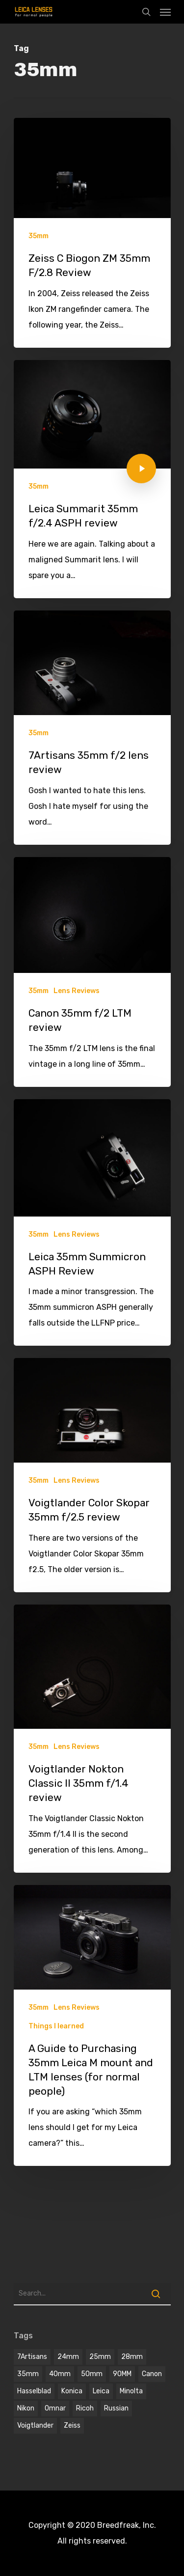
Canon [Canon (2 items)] (152, 2374)
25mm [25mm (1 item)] (100, 2357)
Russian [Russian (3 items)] (116, 2408)
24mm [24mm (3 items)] (68, 2357)
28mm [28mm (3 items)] (132, 2357)
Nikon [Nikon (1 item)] (25, 2408)
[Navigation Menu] (165, 12)
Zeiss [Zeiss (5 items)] (72, 2425)
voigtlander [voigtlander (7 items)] (35, 2425)
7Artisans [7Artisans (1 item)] (32, 2357)
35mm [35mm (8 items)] (28, 2374)
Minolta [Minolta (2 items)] (131, 2391)
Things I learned (56, 2026)
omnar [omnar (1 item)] (55, 2408)
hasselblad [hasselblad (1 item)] (34, 2391)
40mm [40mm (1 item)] (60, 2374)
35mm (38, 236)
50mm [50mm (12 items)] (92, 2374)
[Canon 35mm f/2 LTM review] (92, 972)
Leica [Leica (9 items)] (101, 2391)
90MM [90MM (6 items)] (122, 2374)
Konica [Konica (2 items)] (71, 2391)
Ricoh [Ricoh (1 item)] (85, 2408)
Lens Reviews (76, 991)
